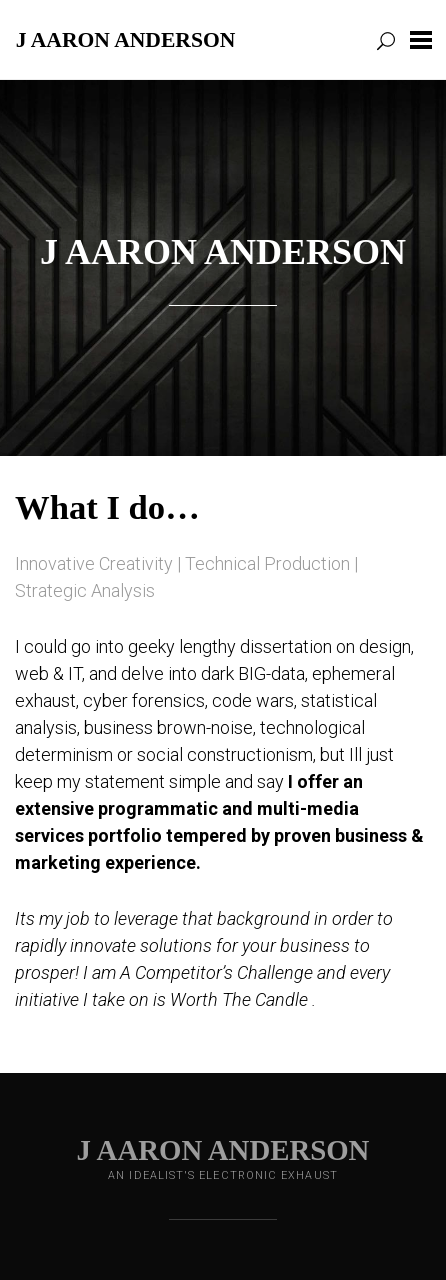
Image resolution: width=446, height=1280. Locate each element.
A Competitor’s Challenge (216, 972)
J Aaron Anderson (126, 39)
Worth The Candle (239, 999)
